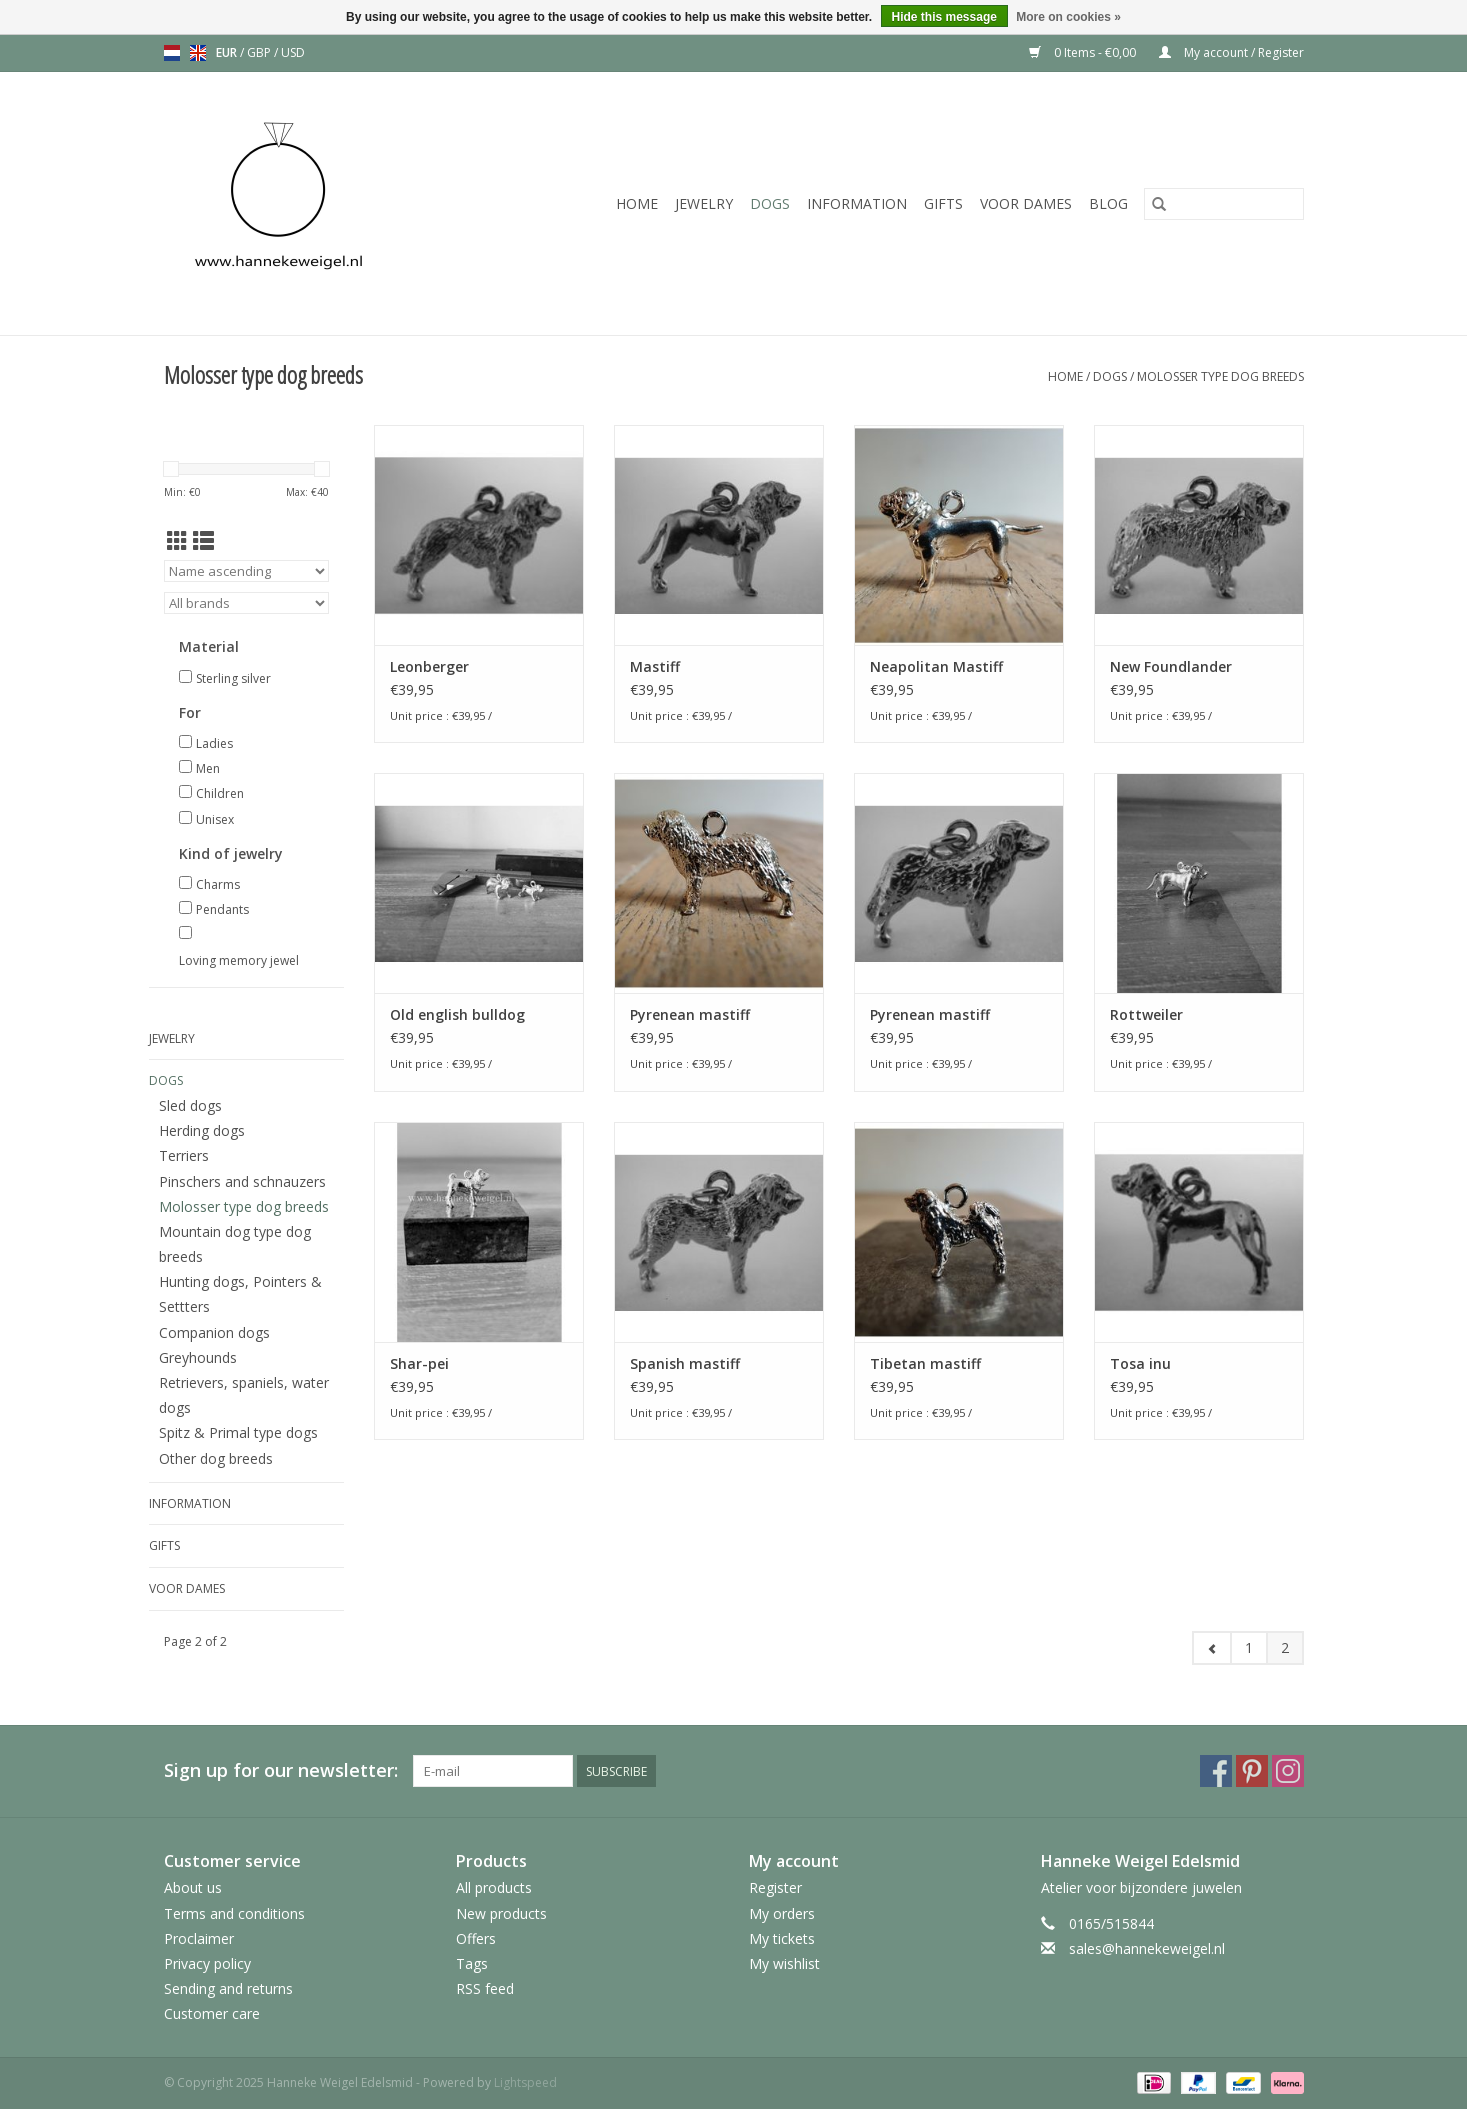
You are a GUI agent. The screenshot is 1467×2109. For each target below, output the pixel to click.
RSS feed (485, 1988)
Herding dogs (202, 1130)
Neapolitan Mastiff (936, 666)
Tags (472, 1963)
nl (172, 53)
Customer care (212, 2013)
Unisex (215, 819)
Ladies (214, 743)
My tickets (782, 1938)
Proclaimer (199, 1938)
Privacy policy (207, 1963)
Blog (1108, 203)
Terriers (184, 1155)
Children (220, 793)
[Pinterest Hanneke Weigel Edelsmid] (1252, 1771)
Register (775, 1887)
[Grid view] (177, 541)
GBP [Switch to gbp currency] (260, 52)
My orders (782, 1913)
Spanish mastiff (685, 1363)
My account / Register (1231, 52)
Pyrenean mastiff (690, 1014)
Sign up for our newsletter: (281, 1770)
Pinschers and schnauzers (242, 1181)
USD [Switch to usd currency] (293, 52)
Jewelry (704, 203)
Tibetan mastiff (925, 1363)
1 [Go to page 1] (1249, 1647)
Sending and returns (228, 1988)
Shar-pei (419, 1363)
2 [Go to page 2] (1285, 1647)
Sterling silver (233, 678)
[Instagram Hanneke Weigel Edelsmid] (1288, 1771)
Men (208, 768)
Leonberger (429, 666)
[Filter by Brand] (246, 603)
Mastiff (655, 666)
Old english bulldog (457, 1014)
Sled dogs (190, 1105)
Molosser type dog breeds (1220, 376)
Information (857, 203)
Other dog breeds (216, 1458)
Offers (476, 1938)
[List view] (203, 541)
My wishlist (784, 1963)
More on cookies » (1068, 17)
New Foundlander (1171, 666)
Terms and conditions (234, 1913)
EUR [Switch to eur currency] (228, 52)
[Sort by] (246, 571)
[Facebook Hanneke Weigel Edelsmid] (1216, 1771)
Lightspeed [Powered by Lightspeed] (525, 2082)
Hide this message (944, 17)
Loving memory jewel (239, 960)
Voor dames (1026, 203)
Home (637, 203)
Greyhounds (198, 1357)
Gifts (943, 203)
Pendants (222, 909)
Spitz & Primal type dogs (238, 1432)
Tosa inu (1140, 1363)
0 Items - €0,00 (1084, 52)
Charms (218, 884)
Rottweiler (1146, 1014)
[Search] (1224, 204)
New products (501, 1913)
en (198, 53)
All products (494, 1887)
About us (193, 1887)
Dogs (770, 203)
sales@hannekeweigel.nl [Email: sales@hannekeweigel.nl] (1147, 1948)
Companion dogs (214, 1332)
